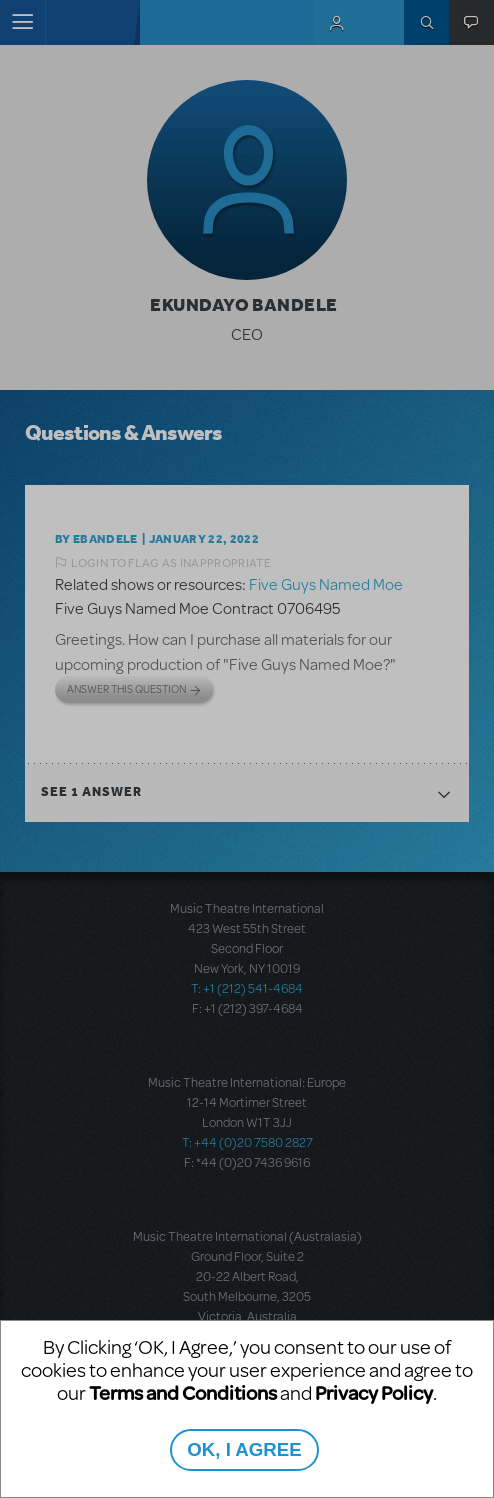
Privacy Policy (374, 1392)
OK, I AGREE (244, 1449)
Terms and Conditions (183, 1392)
